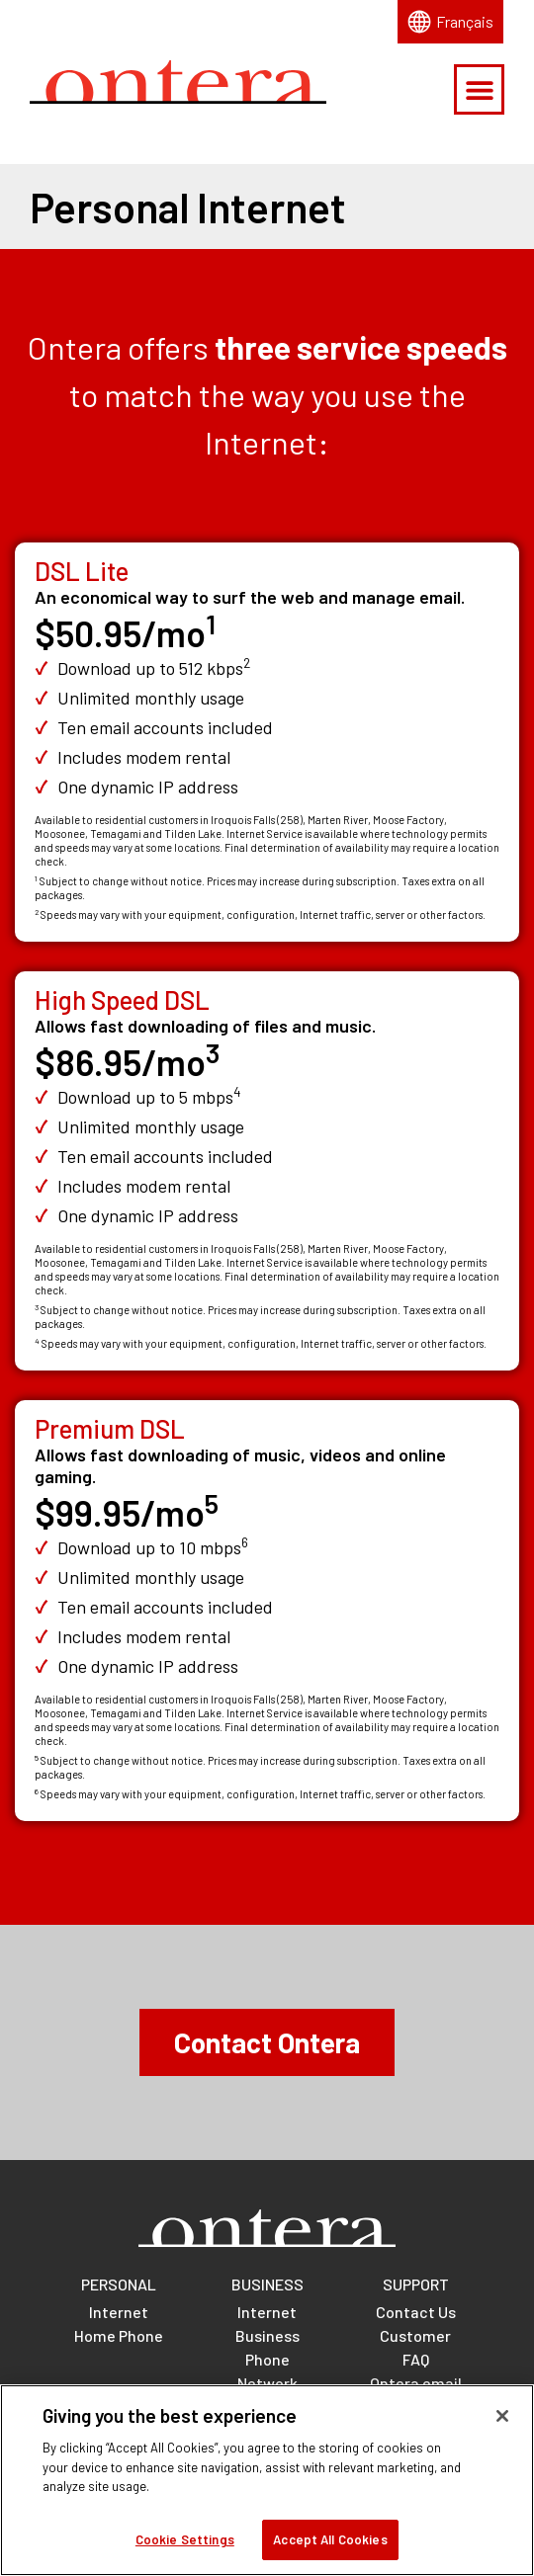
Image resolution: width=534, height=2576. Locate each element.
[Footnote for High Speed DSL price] (213, 1061)
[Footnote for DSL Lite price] (211, 633)
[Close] (502, 2427)
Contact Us (416, 2311)
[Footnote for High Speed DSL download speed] (237, 1097)
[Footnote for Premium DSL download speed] (244, 1547)
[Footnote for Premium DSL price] (212, 1512)
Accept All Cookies (330, 2550)
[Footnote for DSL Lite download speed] (246, 668)
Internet (118, 2311)
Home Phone (118, 2335)
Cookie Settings (184, 2550)
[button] (479, 89)
